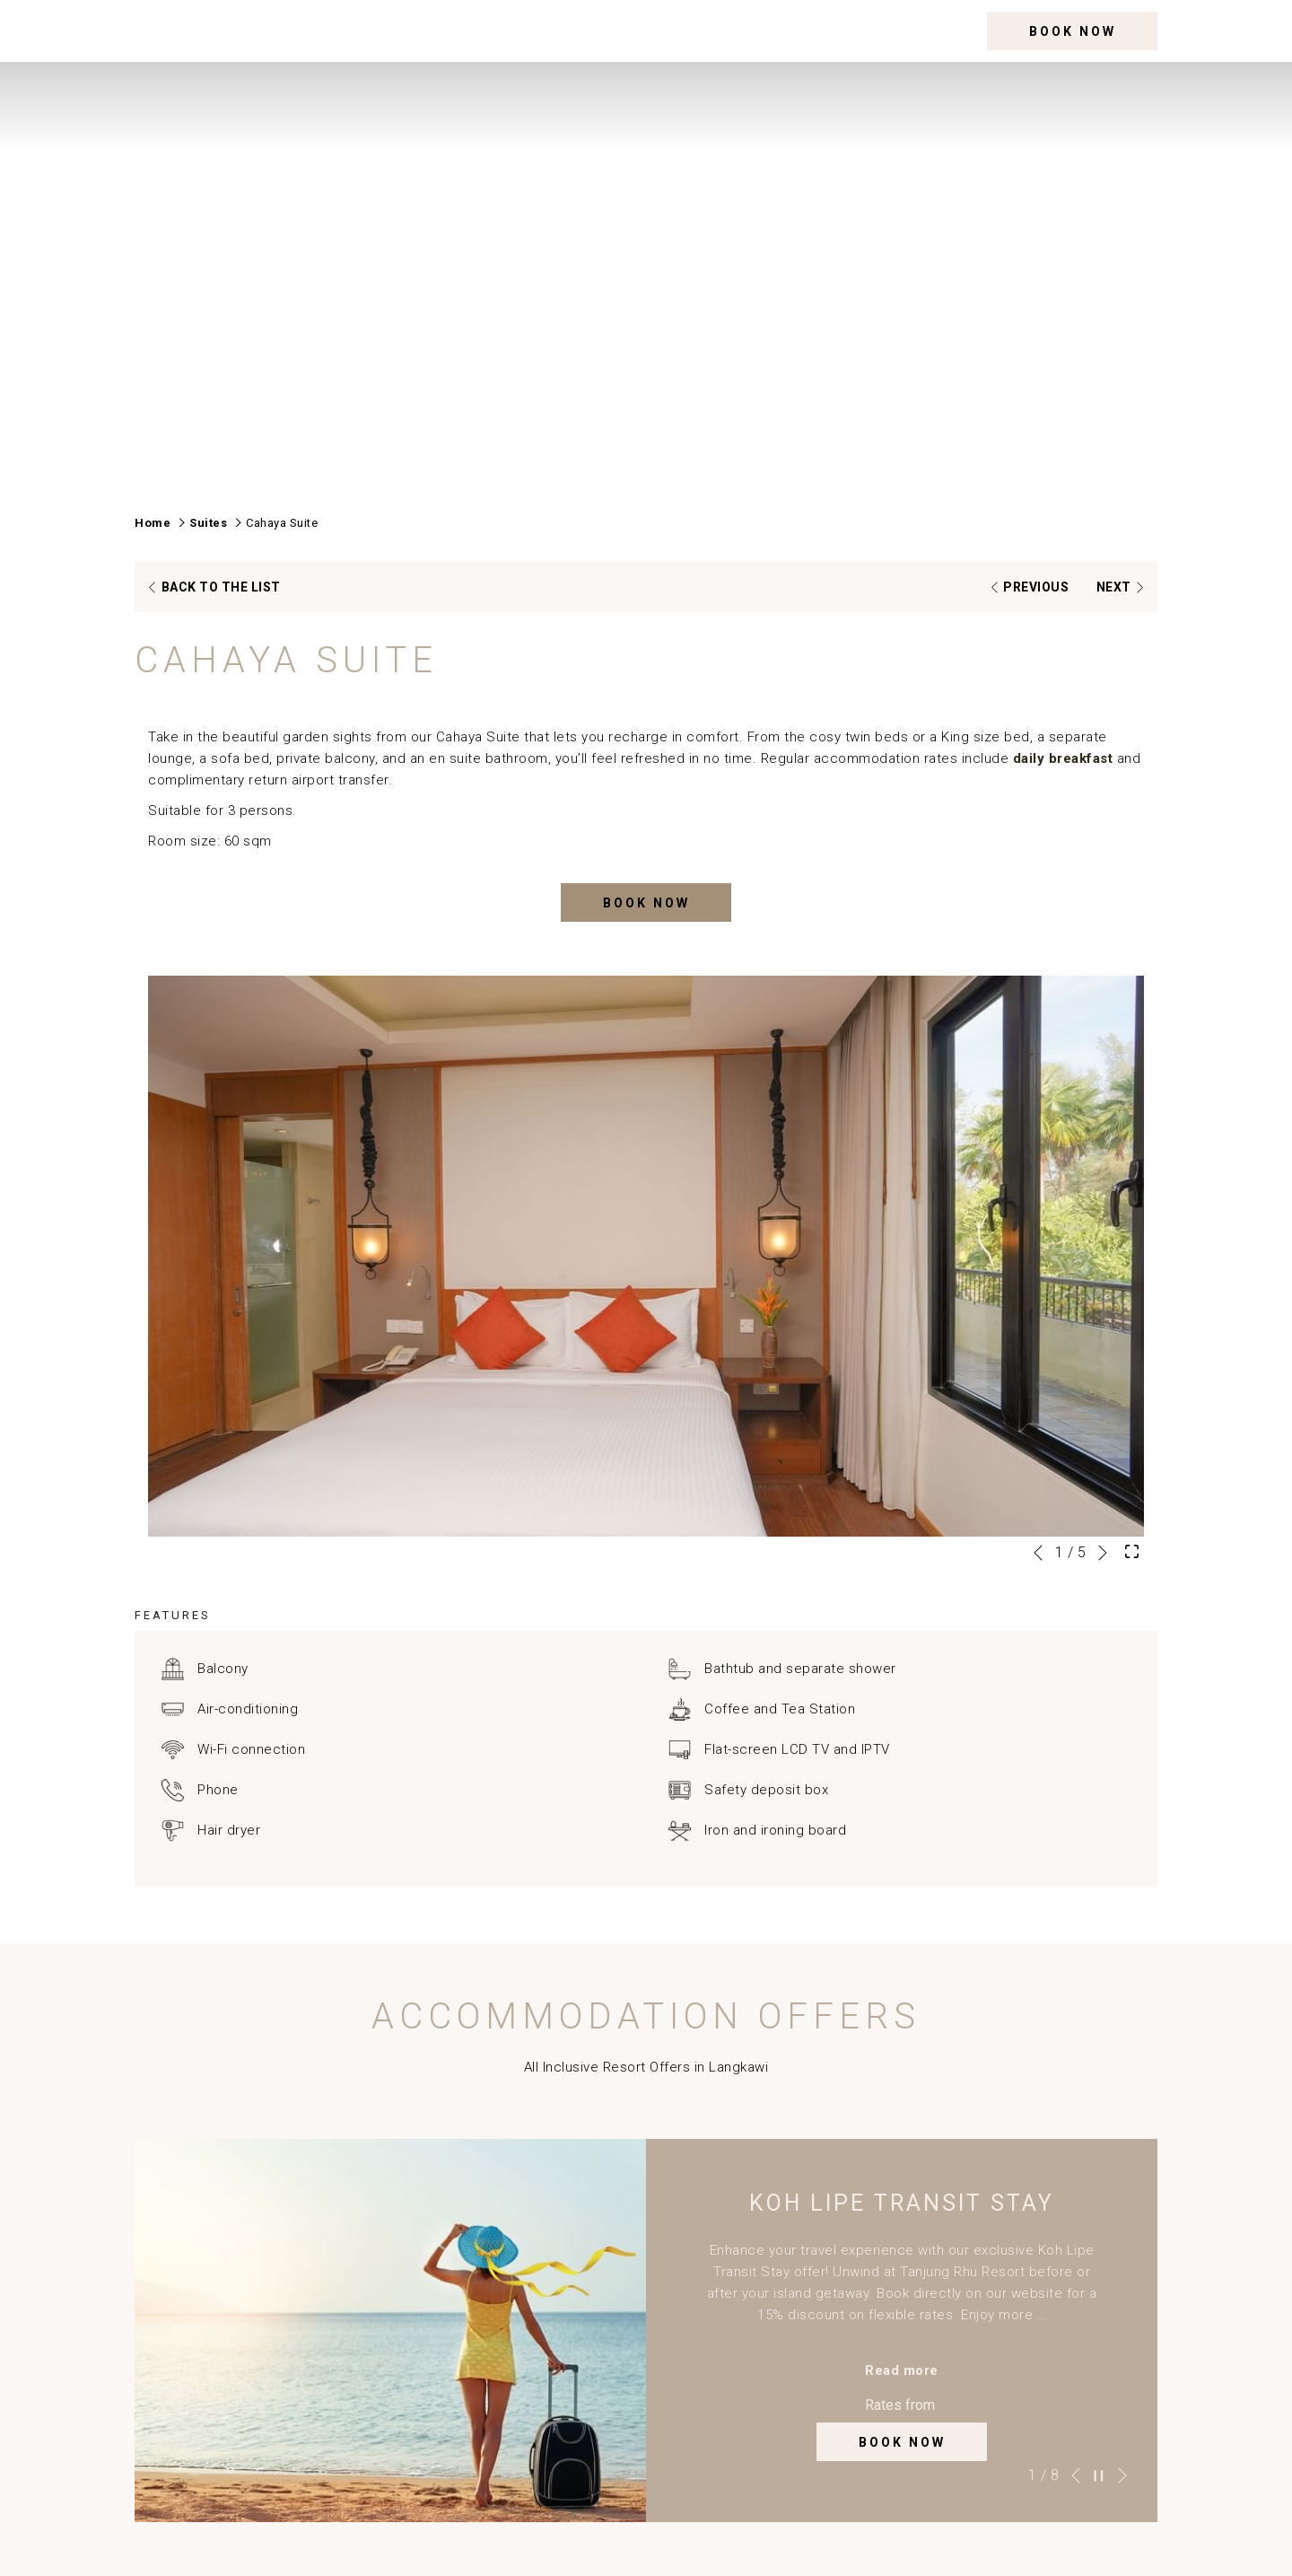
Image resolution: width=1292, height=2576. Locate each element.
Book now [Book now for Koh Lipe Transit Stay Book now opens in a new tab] (902, 2442)
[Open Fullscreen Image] (1132, 1550)
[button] (646, 1256)
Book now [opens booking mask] (1072, 31)
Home (152, 523)
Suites (208, 523)
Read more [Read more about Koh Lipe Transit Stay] (901, 2370)
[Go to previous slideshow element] (1038, 1553)
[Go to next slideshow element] (1103, 1553)
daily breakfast (1063, 758)
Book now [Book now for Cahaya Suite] (646, 903)
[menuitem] (537, 31)
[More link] (952, 31)
